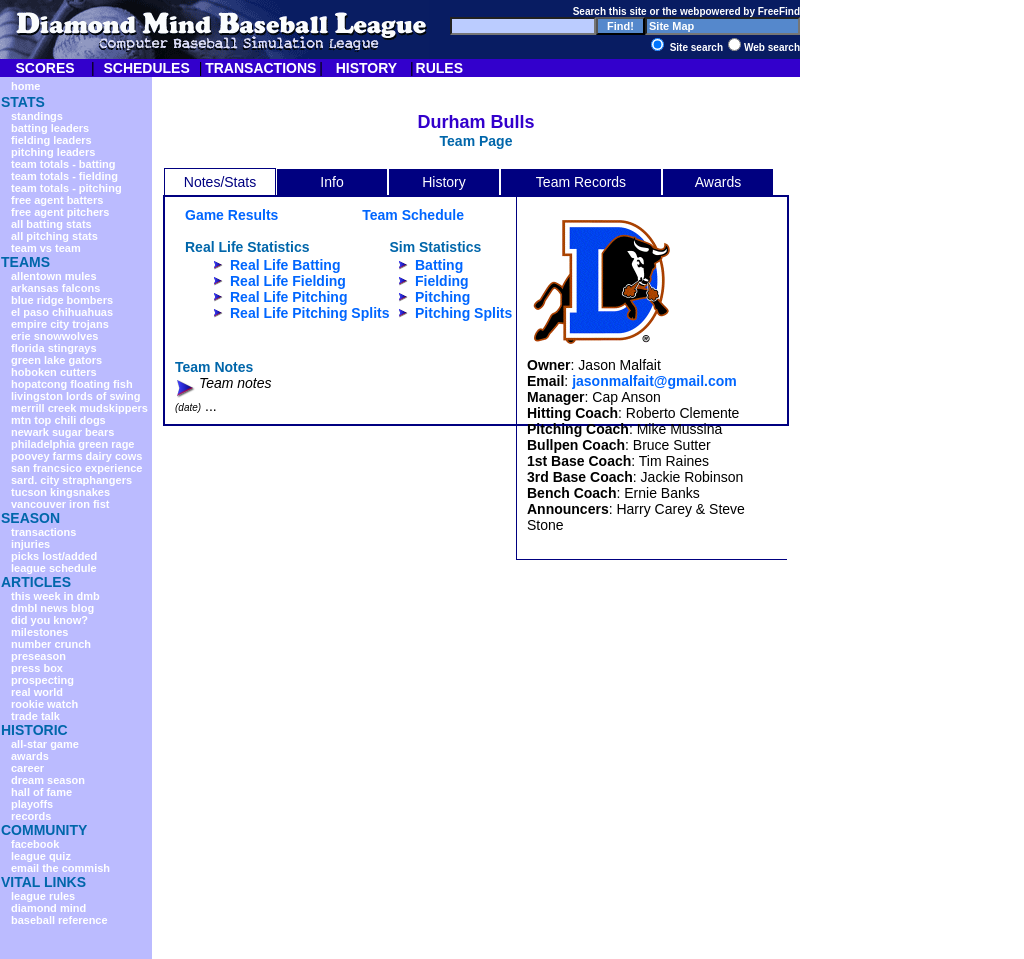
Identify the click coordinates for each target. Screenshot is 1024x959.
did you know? (49, 620)
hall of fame (41, 792)
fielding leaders (51, 140)
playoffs (32, 804)
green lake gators (56, 360)
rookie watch (44, 704)
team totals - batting (63, 164)
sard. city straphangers (71, 480)
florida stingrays (54, 348)
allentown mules (54, 276)
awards (30, 756)
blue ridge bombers (62, 300)
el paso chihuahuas (62, 312)
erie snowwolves (54, 336)
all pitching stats (54, 236)
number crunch (51, 644)
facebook (35, 844)
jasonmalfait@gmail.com (654, 381)
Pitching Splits (463, 313)
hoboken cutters (54, 372)
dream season (48, 780)
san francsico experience (76, 468)
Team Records (581, 182)
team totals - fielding (64, 176)
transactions (43, 532)
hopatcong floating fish (72, 384)
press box (37, 668)
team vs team (46, 248)
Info (331, 182)
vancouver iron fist (60, 504)
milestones (39, 632)
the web (680, 11)
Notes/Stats (220, 182)
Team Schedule (413, 215)
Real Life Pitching (288, 297)
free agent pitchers (60, 212)
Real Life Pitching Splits (309, 313)
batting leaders (50, 128)
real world (37, 692)
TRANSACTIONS (260, 68)
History (444, 182)
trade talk (35, 716)
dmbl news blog (52, 608)
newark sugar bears (62, 432)
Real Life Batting (285, 265)
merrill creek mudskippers (79, 408)
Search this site (610, 11)
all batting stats (51, 224)
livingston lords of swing (76, 396)
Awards (718, 182)
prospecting (42, 680)
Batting (439, 265)
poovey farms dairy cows (76, 456)
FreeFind (779, 11)
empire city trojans (60, 324)
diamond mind (48, 908)
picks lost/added (54, 556)
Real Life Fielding (288, 281)
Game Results (231, 215)
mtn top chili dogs (58, 420)
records (31, 816)
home (25, 86)
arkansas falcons (55, 288)
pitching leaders (53, 152)
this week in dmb (55, 596)
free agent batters (57, 200)
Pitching (442, 297)
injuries (30, 544)
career (27, 768)
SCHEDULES (146, 68)
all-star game (45, 744)
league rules (43, 896)
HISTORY (366, 68)
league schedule (54, 568)
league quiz (41, 856)
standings (37, 116)
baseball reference (59, 920)
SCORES (44, 68)
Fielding (442, 281)
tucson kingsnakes (60, 492)
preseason (38, 656)
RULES (439, 68)
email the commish (60, 868)
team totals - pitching (66, 188)
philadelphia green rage (72, 444)
